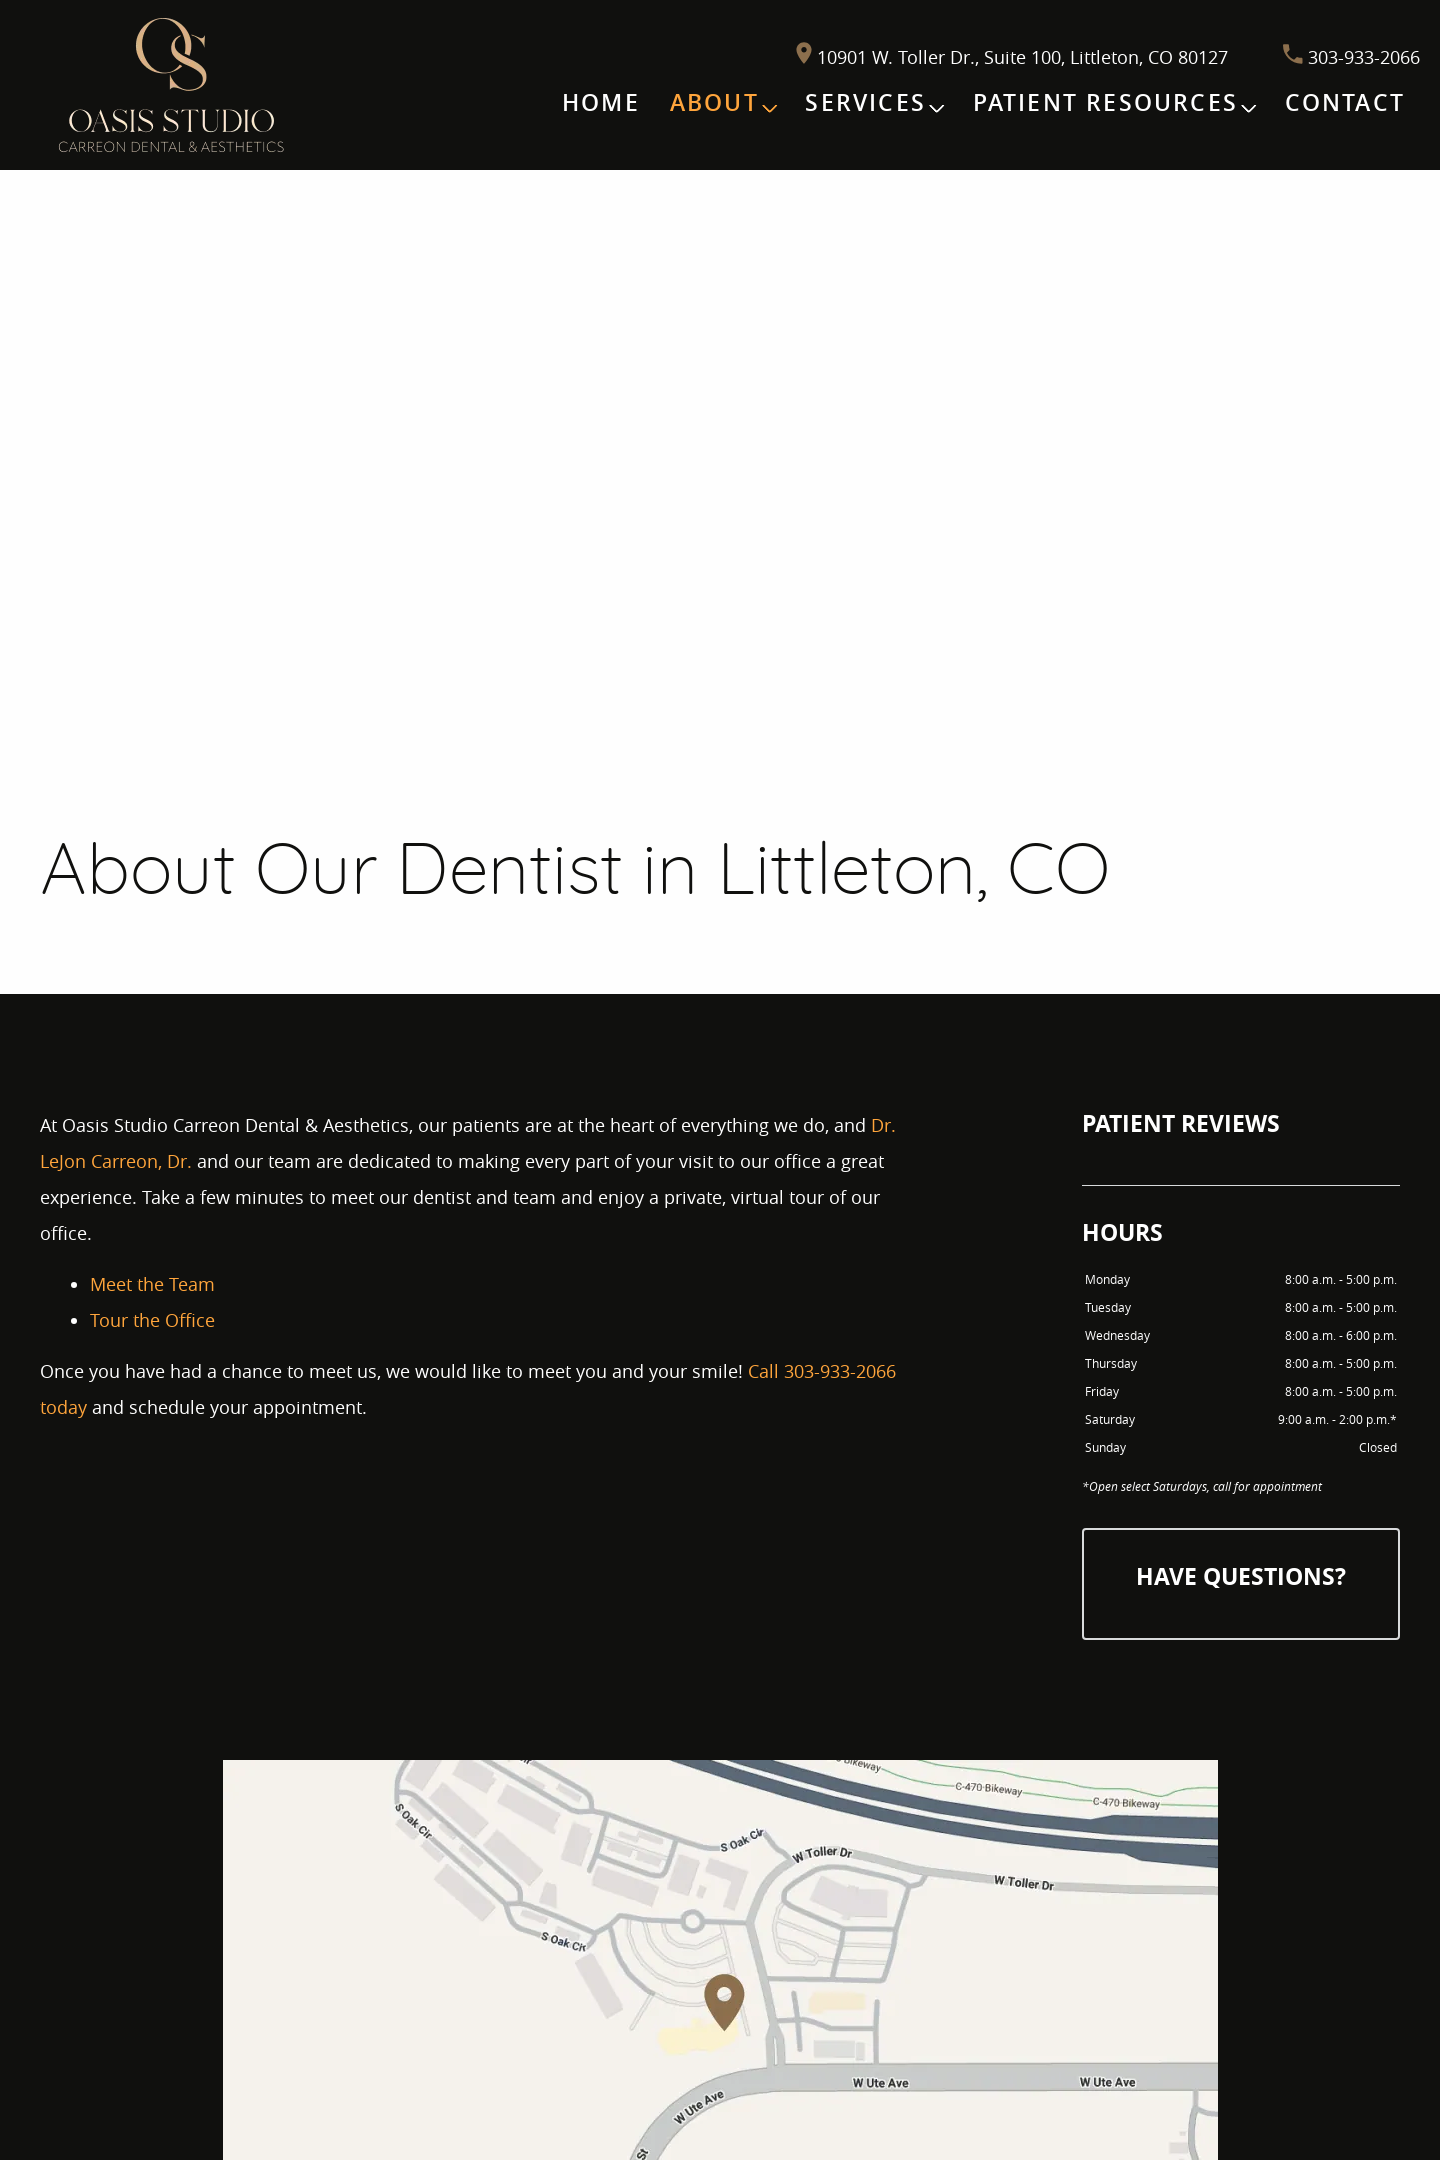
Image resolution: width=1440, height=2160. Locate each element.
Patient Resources (1106, 102)
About (714, 102)
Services (865, 102)
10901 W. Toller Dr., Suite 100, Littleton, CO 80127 (1014, 57)
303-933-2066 (1351, 57)
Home (601, 102)
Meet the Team (152, 1284)
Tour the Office (152, 1320)
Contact (1345, 102)
